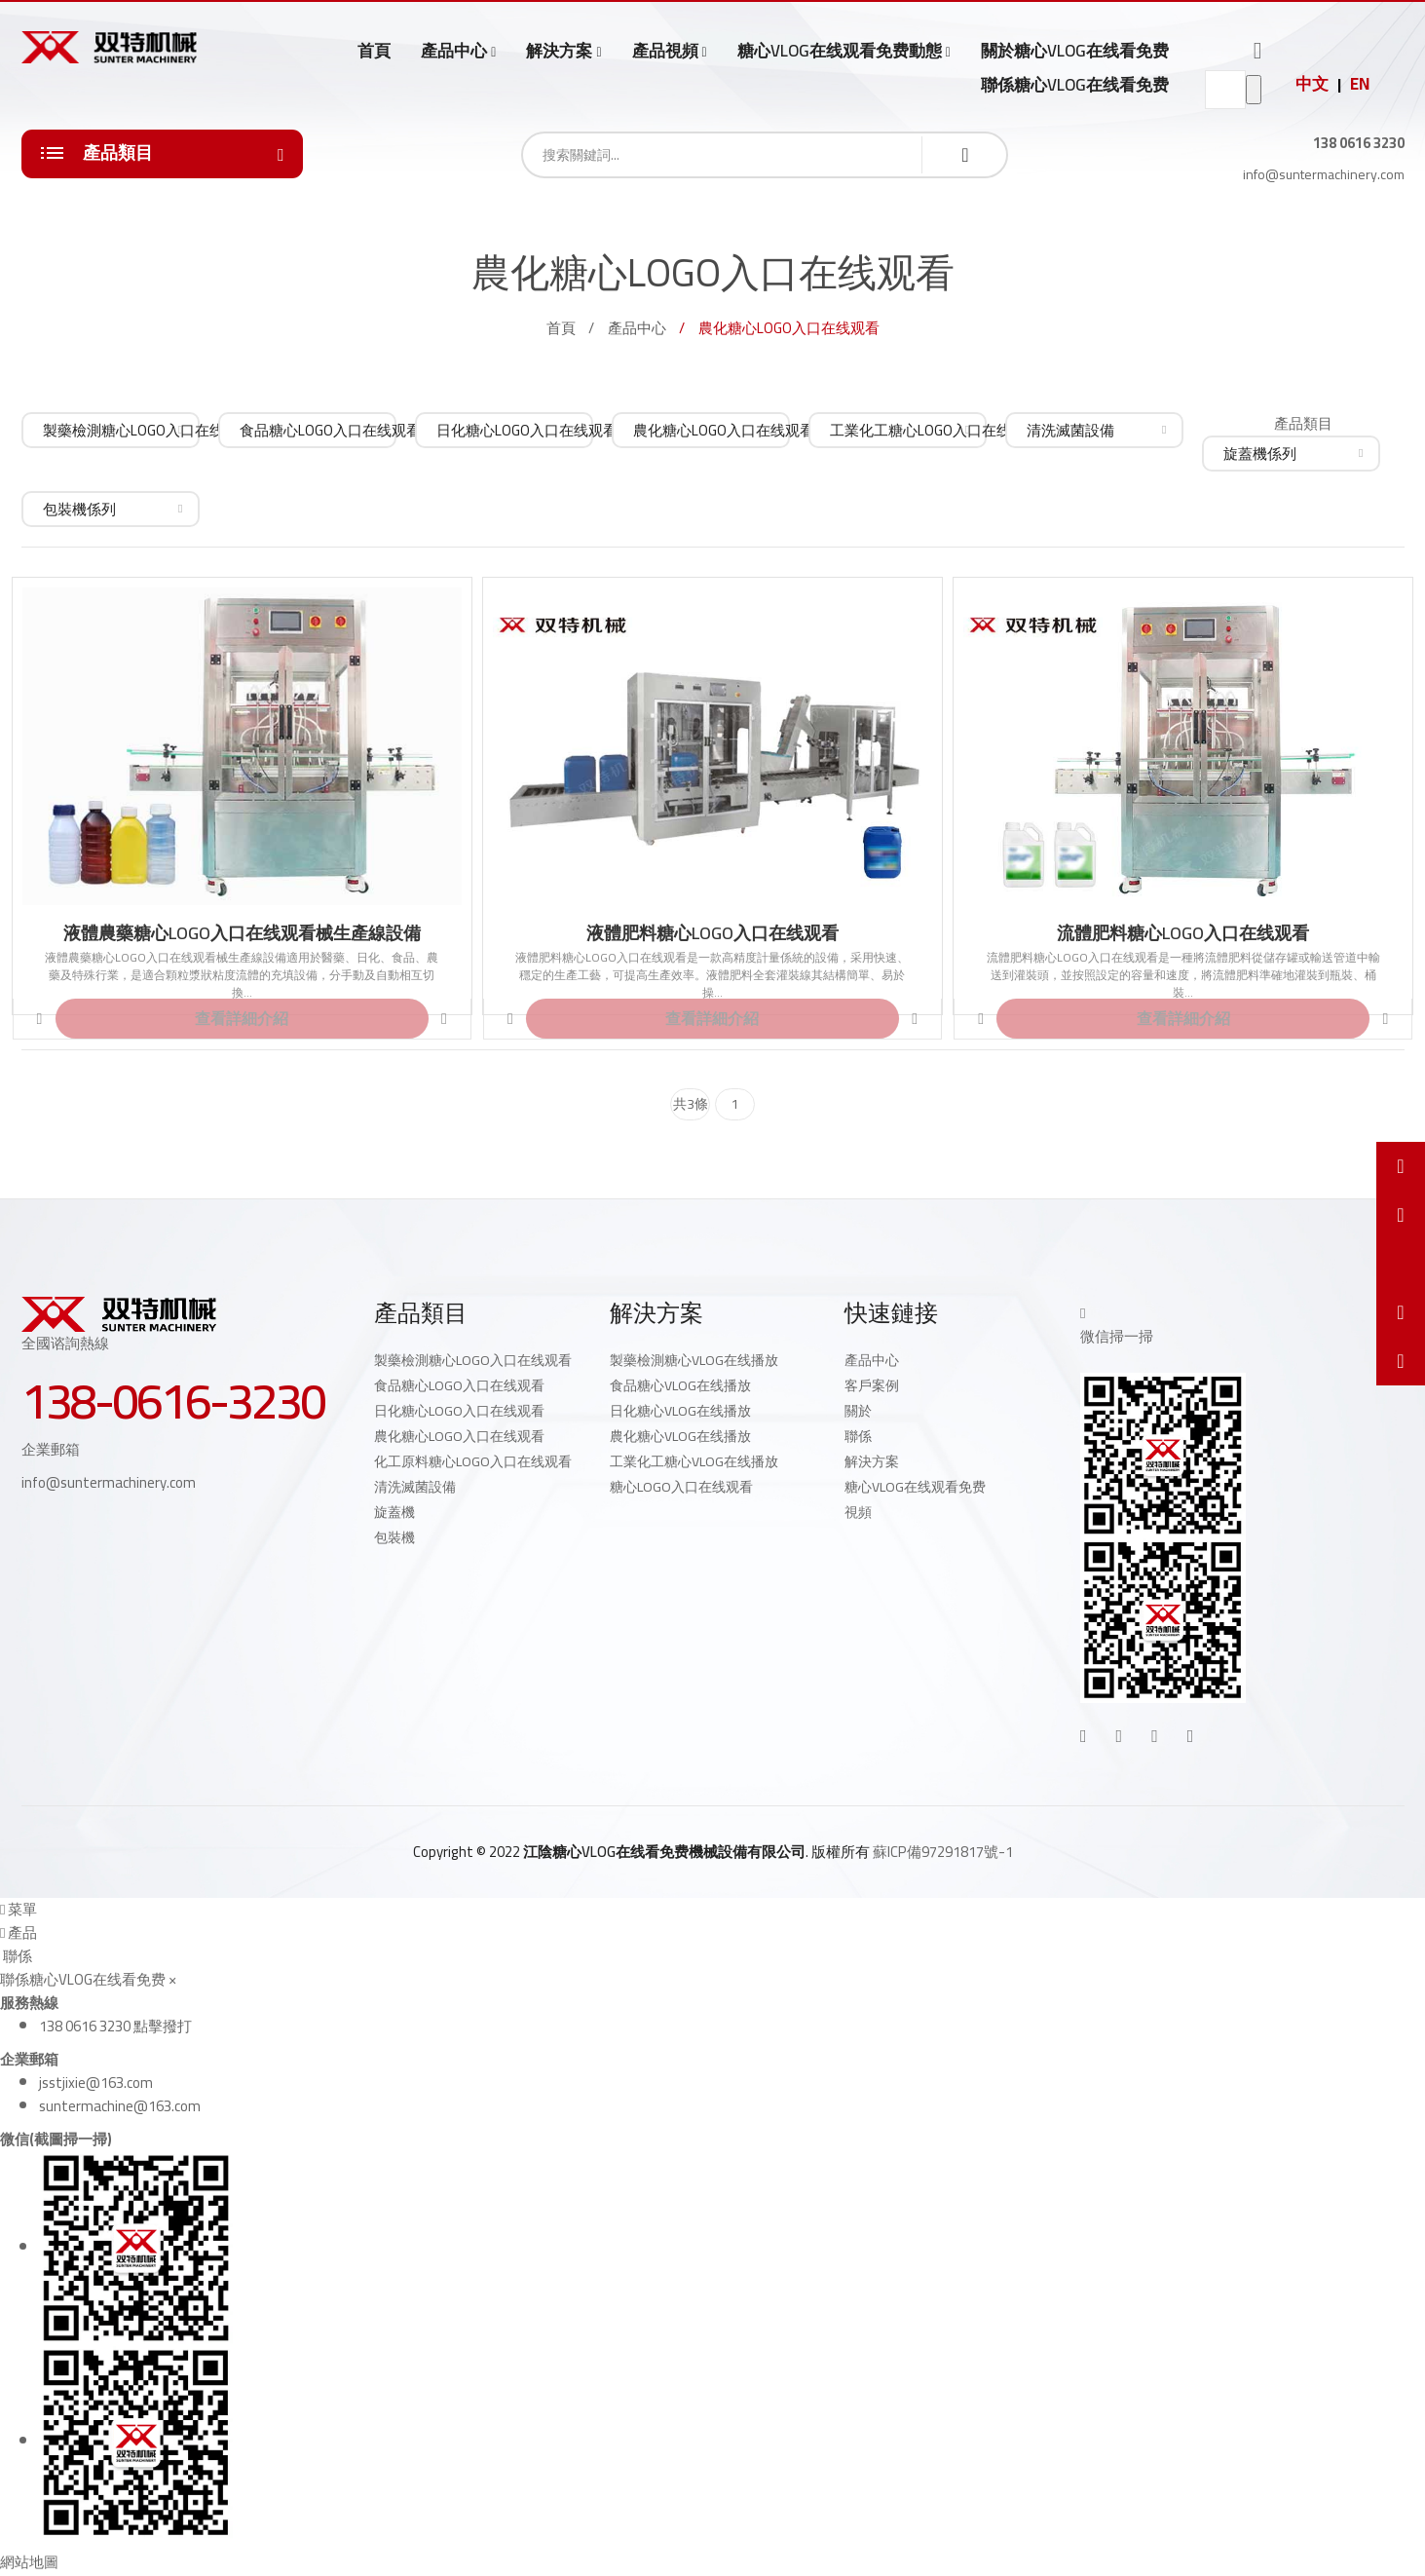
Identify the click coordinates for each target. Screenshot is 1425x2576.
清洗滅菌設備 (415, 1486)
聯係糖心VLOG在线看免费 (1075, 84)
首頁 (374, 50)
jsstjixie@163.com (96, 2082)
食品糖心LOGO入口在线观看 (459, 1385)
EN (1359, 83)
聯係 (858, 1436)
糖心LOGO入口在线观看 (681, 1486)
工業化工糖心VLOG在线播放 (694, 1461)
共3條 (690, 1104)
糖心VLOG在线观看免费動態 (839, 51)
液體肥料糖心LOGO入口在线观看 (712, 933)
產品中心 (454, 51)
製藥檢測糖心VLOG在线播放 (694, 1360)
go (1253, 89)
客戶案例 (871, 1385)
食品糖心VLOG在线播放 (680, 1385)
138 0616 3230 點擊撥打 (115, 2026)
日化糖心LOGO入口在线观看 (459, 1410)
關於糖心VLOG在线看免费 (1075, 50)
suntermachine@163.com (120, 2106)
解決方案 (559, 51)
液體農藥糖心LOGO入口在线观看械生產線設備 (242, 933)
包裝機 (394, 1537)
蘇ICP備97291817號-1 (943, 1851)
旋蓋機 (394, 1512)
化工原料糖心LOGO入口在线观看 (473, 1461)
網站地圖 (29, 2562)
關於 (858, 1410)
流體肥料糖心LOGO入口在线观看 (1183, 933)
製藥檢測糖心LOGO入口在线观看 (473, 1360)
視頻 (858, 1512)
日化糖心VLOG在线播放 (680, 1410)
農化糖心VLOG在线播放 (680, 1436)
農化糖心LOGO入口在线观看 (459, 1436)
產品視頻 (665, 51)
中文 (1312, 83)
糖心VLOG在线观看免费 (915, 1486)
